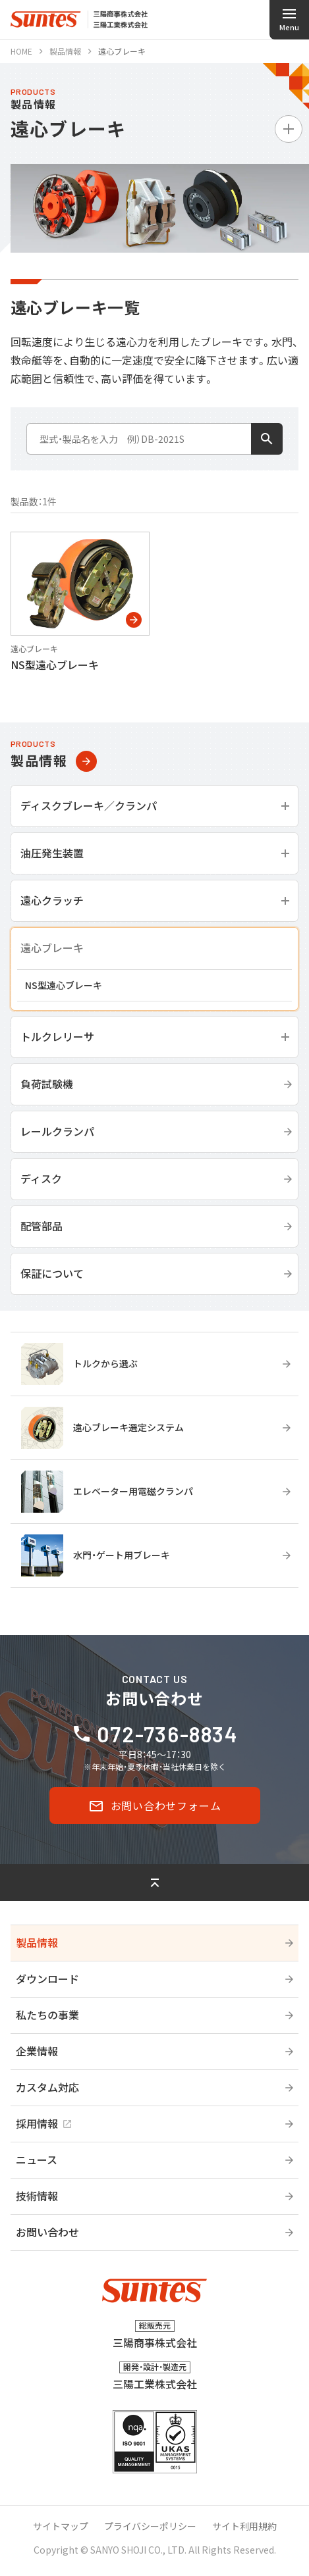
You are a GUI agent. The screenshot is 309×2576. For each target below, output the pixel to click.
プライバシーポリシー (150, 2526)
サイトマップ (60, 2526)
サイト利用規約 (244, 2526)
